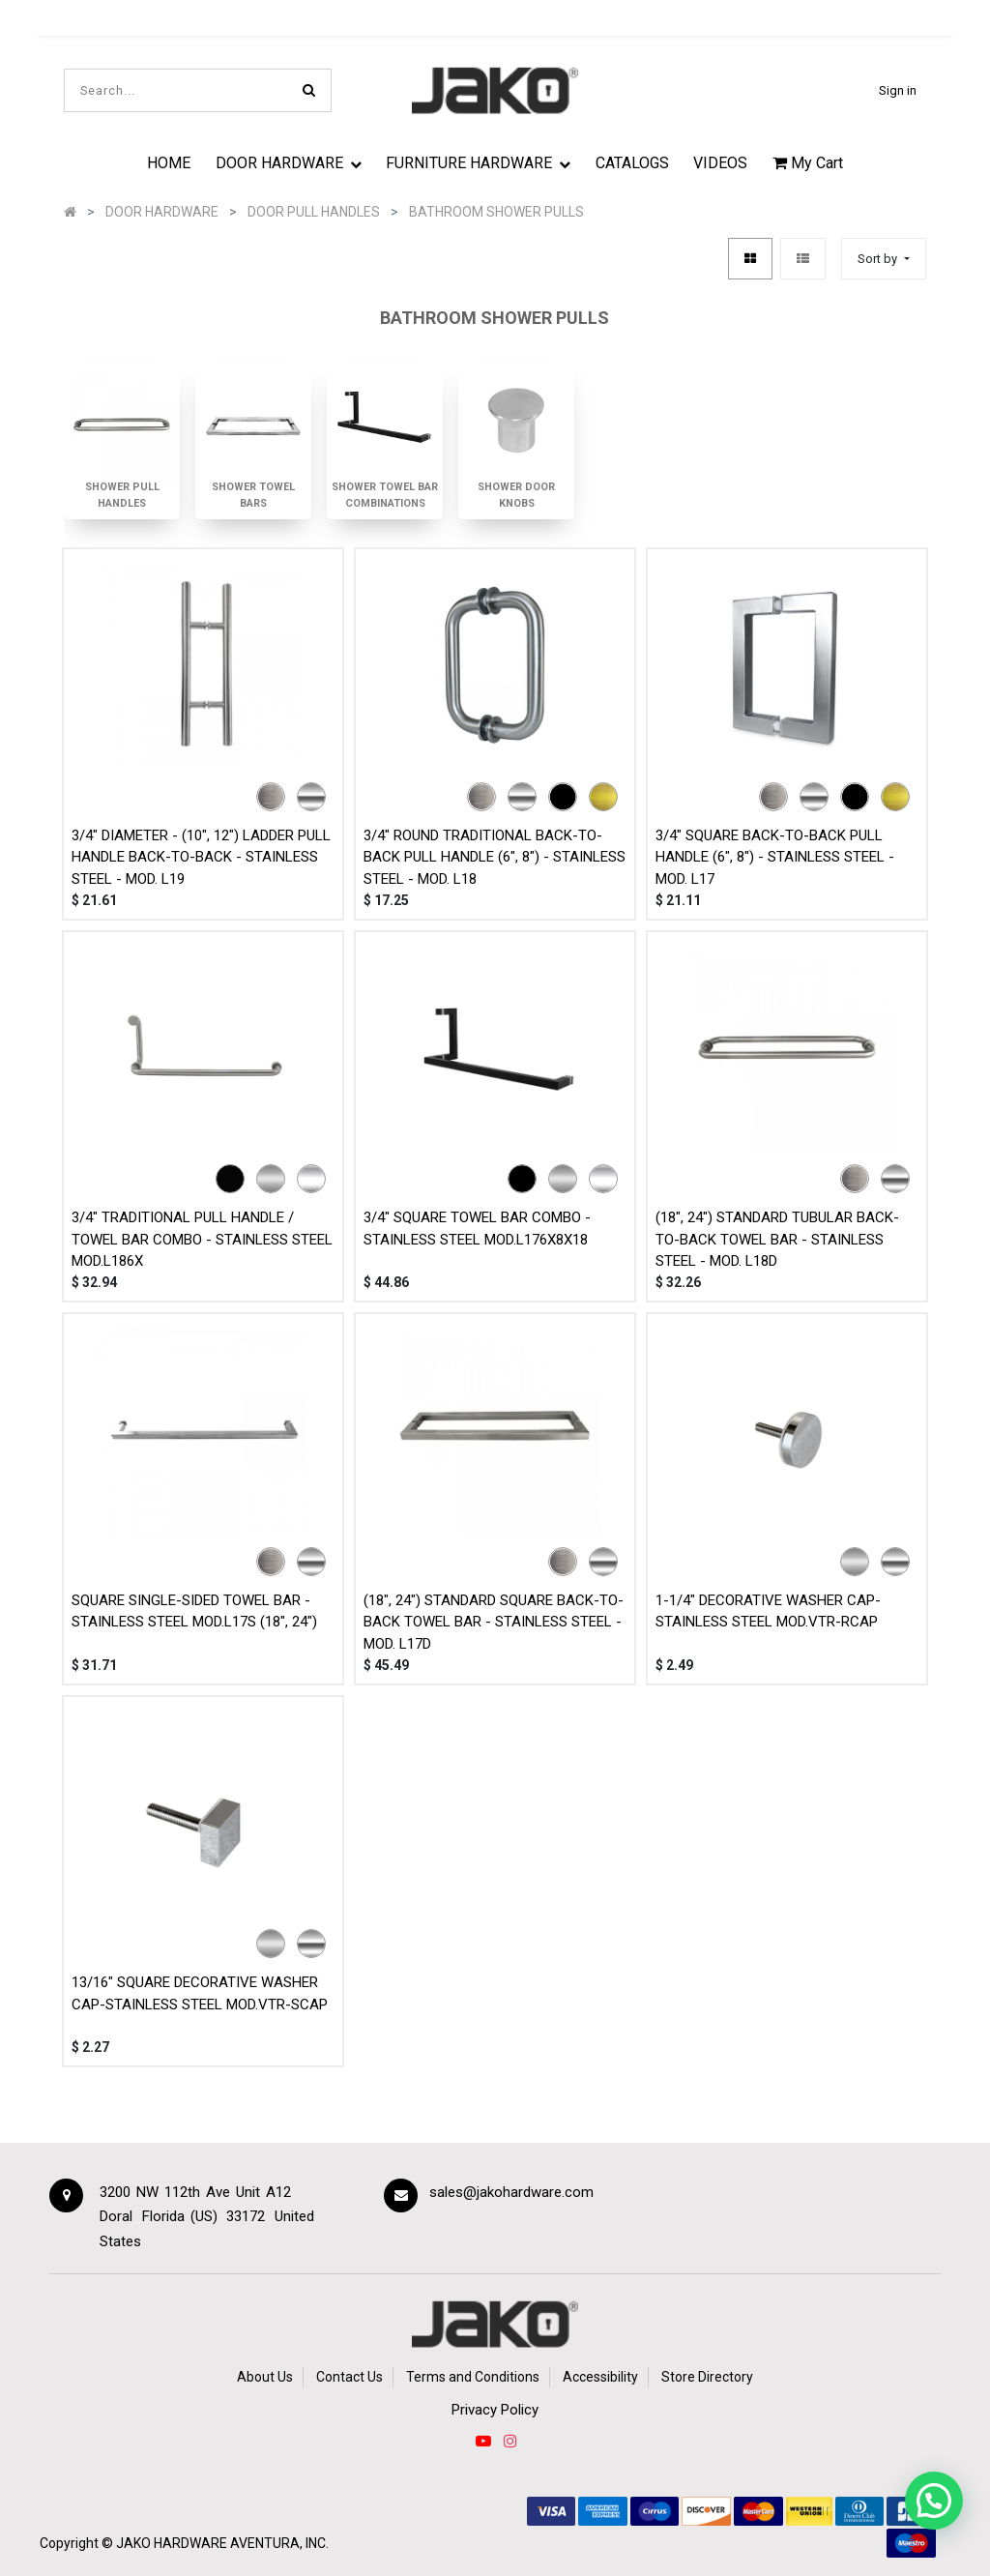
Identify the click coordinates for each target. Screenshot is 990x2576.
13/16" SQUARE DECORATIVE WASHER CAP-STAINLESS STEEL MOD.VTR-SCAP (200, 1993)
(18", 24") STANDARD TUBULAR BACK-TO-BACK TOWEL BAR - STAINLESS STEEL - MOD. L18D (777, 1239)
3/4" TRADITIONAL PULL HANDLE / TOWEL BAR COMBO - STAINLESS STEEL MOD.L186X (202, 1239)
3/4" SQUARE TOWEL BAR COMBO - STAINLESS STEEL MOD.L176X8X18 (477, 1228)
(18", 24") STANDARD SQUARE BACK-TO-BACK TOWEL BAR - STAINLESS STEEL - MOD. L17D (494, 1622)
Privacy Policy (495, 2409)
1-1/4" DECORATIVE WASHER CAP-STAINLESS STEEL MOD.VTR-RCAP (768, 1611)
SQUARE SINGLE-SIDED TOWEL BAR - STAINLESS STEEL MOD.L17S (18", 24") (194, 1611)
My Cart (807, 163)
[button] (883, 258)
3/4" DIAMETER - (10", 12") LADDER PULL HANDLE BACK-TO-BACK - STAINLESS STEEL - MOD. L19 (201, 857)
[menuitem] (168, 162)
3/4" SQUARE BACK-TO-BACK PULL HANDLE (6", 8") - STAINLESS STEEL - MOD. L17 (774, 857)
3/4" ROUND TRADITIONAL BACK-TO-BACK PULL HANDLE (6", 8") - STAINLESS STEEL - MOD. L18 (495, 857)
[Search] (309, 90)
